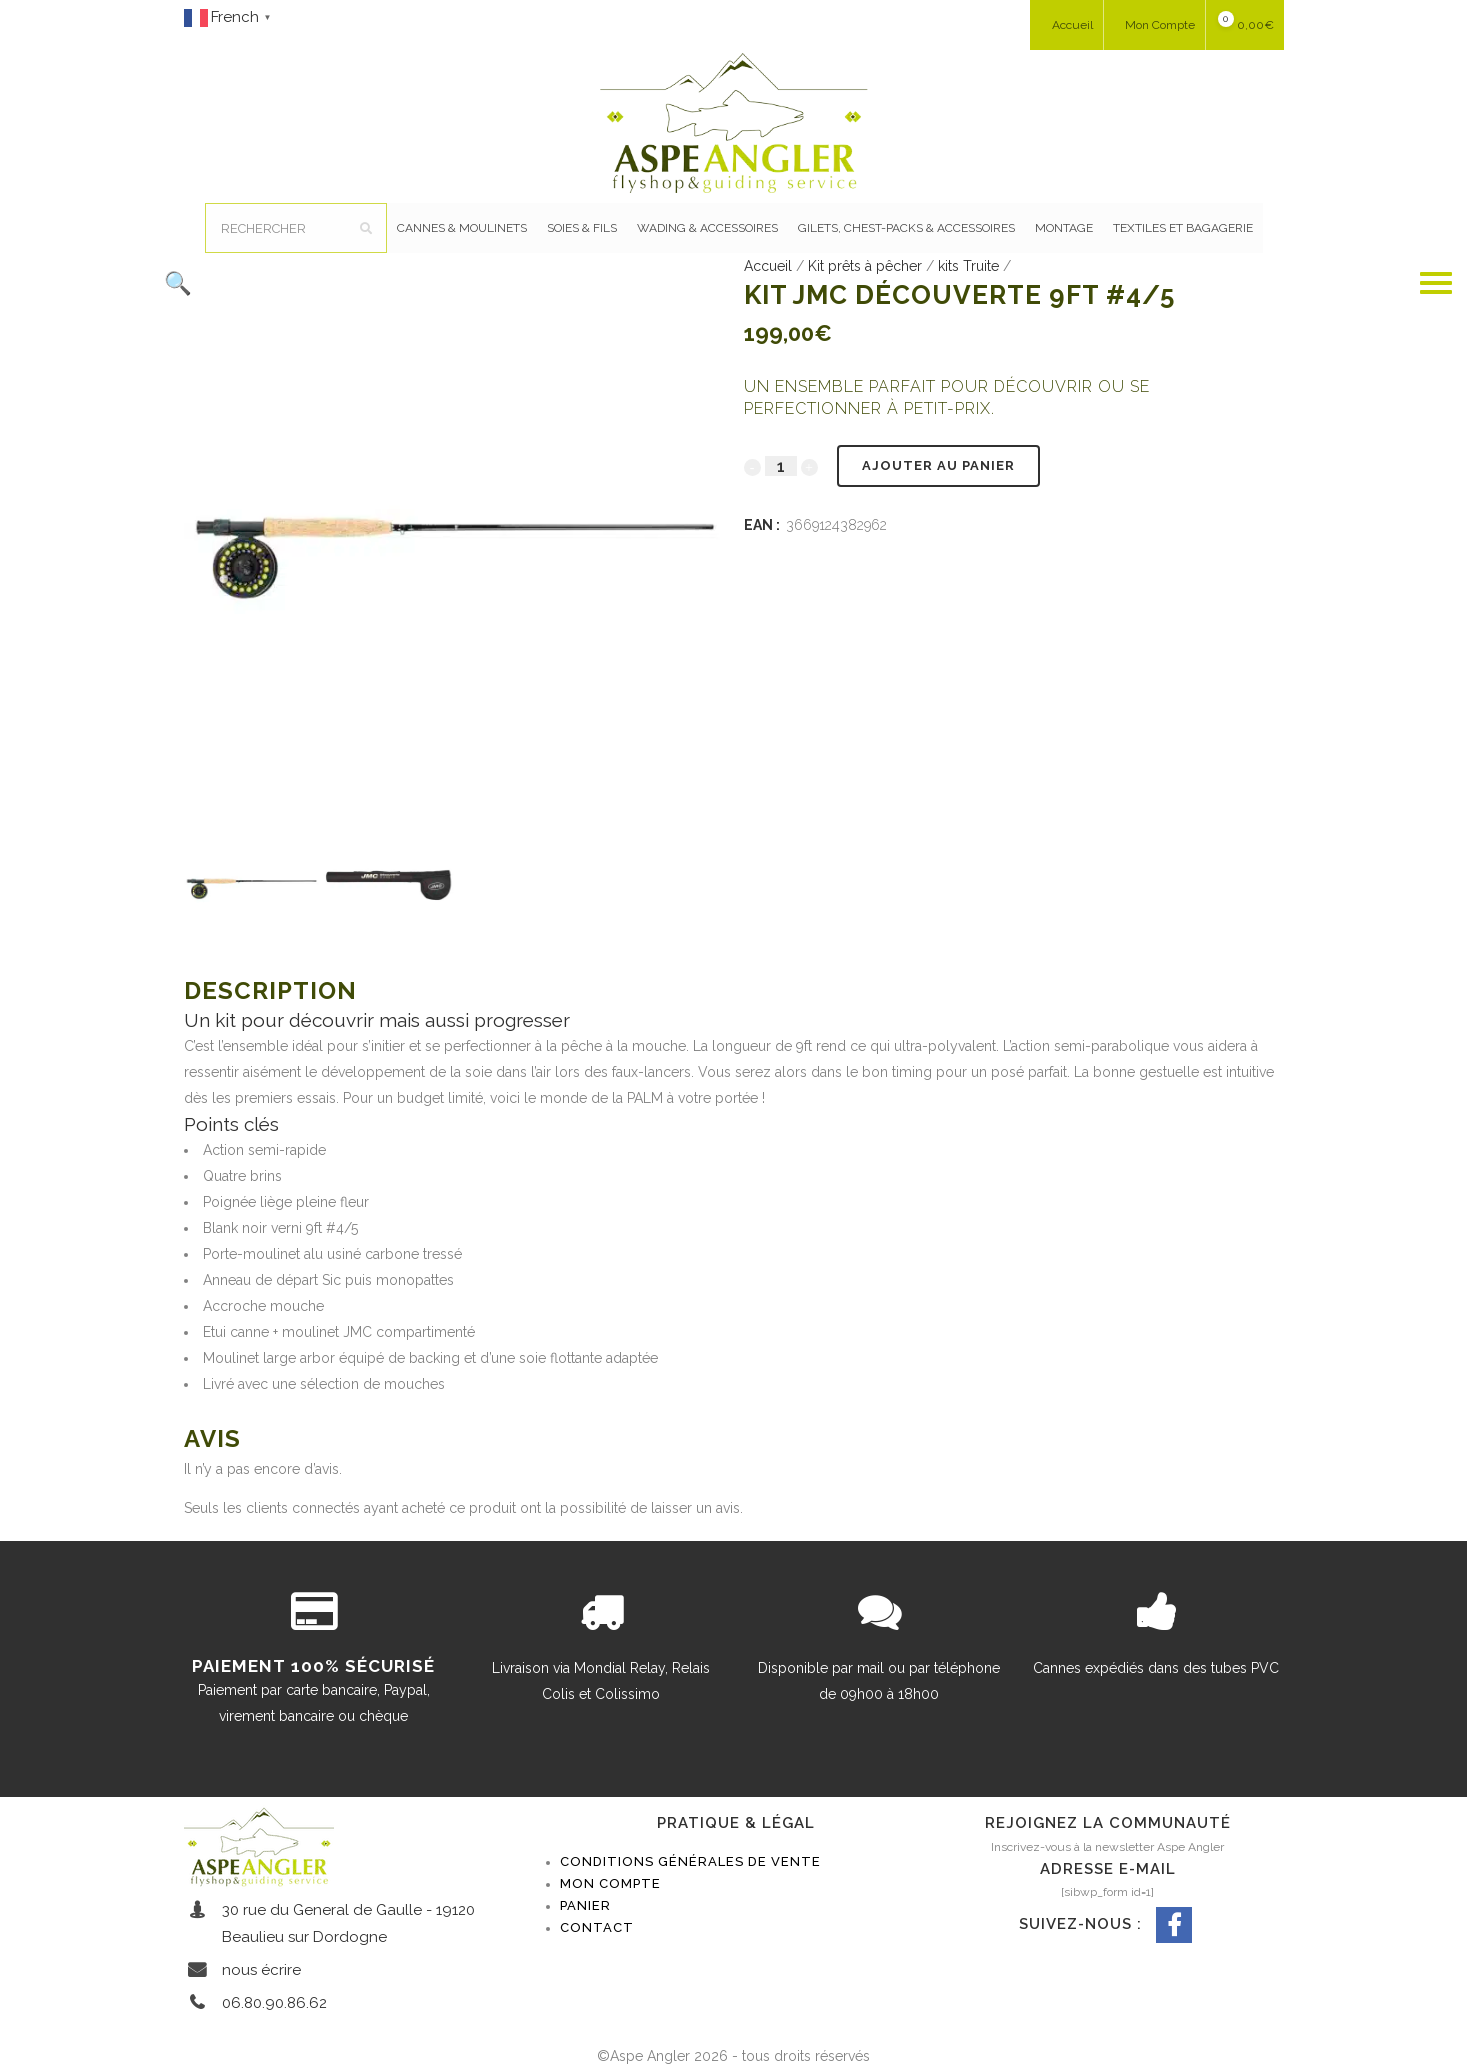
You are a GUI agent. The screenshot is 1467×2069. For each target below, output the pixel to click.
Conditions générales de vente (690, 1861)
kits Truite (968, 266)
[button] (434, 283)
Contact (597, 1927)
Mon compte (610, 1883)
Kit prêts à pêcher (865, 266)
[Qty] (781, 466)
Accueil (768, 266)
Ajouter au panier (938, 465)
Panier (585, 1905)
